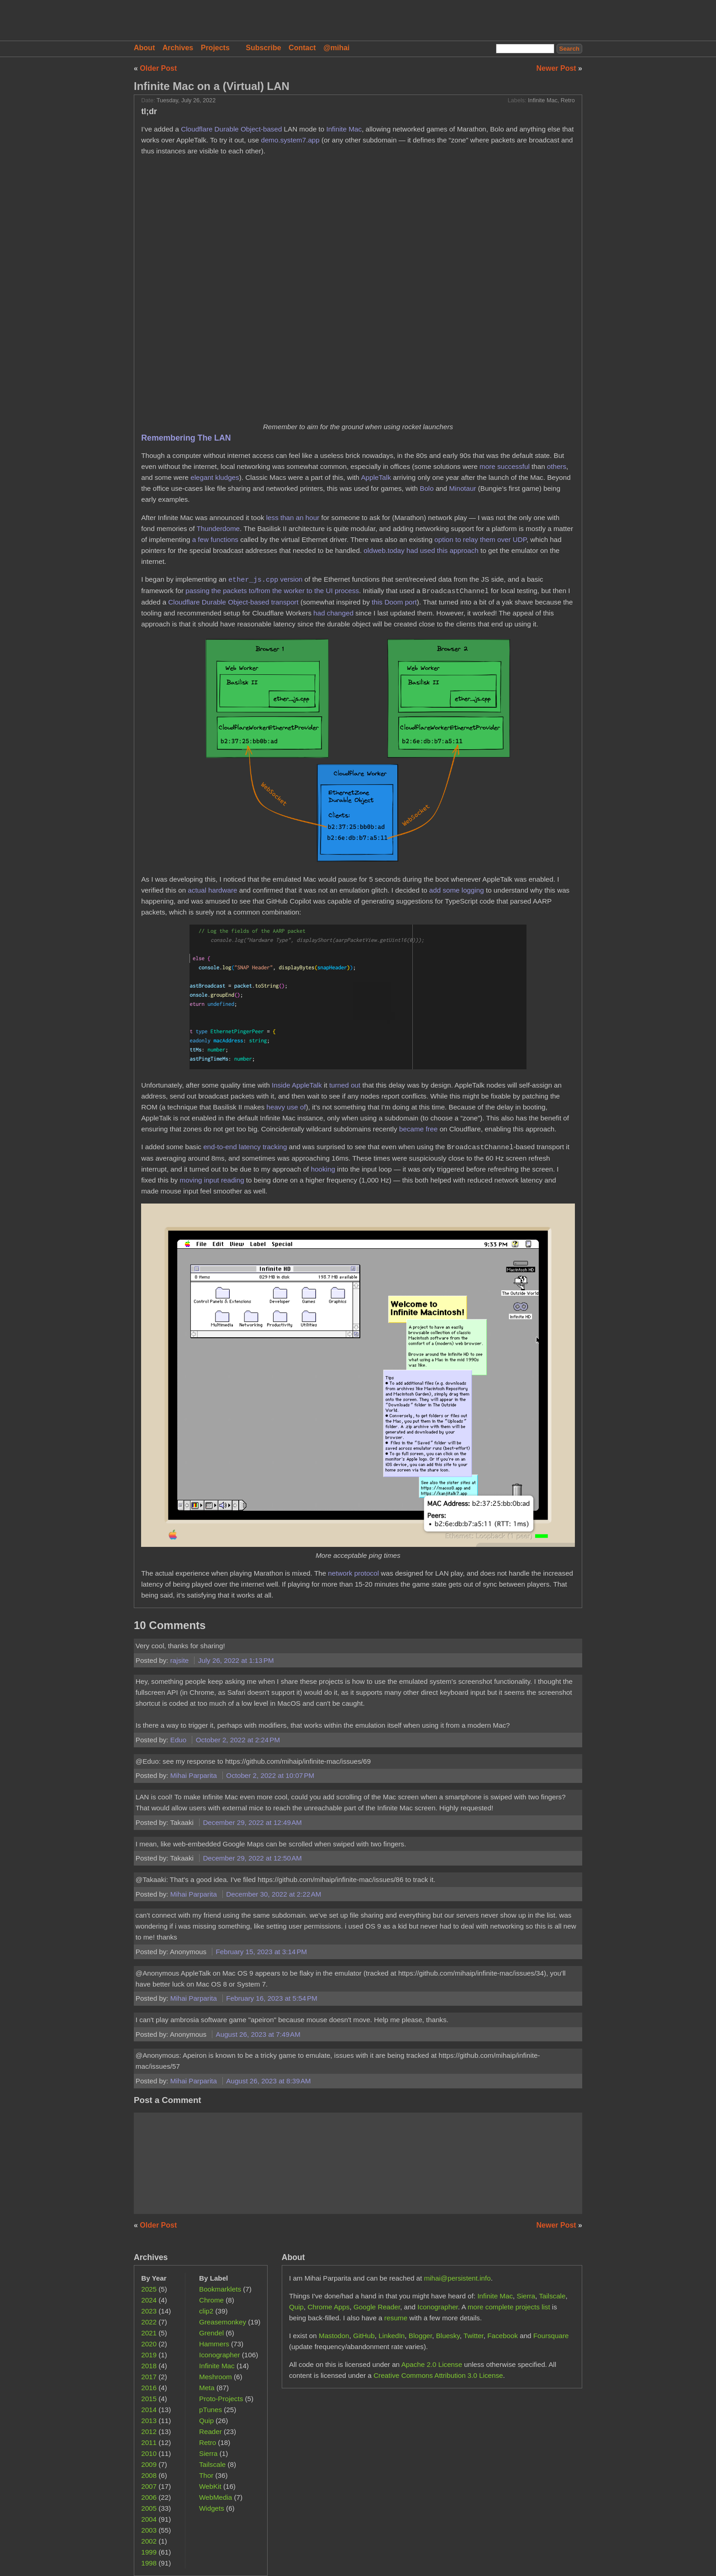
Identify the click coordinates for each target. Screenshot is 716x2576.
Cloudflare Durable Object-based (231, 129)
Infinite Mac (543, 100)
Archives (178, 48)
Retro (568, 100)
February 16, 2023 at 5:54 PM (271, 1998)
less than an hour (293, 517)
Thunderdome (218, 528)
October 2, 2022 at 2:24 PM (238, 1740)
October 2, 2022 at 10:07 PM (270, 1775)
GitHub (363, 2335)
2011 (149, 2442)
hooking (323, 1169)
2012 (149, 2431)
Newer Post (558, 68)
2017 (149, 2377)
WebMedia (215, 2497)
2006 (149, 2497)
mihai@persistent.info (457, 2278)
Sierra (208, 2453)
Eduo (179, 1740)
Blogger (420, 2335)
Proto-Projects (221, 2399)
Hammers (214, 2344)
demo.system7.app (290, 140)
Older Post (158, 68)
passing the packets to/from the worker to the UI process (272, 591)
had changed (333, 613)
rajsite (180, 1660)
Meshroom (215, 2377)
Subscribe (263, 48)
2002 (149, 2541)
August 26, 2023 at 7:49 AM (258, 2034)
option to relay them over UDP (480, 539)
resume (396, 2318)
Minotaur (462, 488)
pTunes (210, 2409)
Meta (207, 2388)
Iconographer (219, 2355)
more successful (504, 466)
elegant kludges (214, 477)
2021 (149, 2333)
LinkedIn (392, 2335)
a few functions (215, 539)
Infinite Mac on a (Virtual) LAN (212, 86)
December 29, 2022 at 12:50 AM (252, 1858)
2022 (149, 2322)
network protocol (353, 1573)
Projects (215, 48)
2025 (149, 2289)
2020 (149, 2344)
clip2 (206, 2311)
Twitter (473, 2335)
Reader (210, 2431)
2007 (149, 2486)
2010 (149, 2453)
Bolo (426, 488)
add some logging (456, 890)
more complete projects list (509, 2307)
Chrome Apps (329, 2307)
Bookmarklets (220, 2289)
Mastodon (334, 2335)
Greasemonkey (222, 2322)
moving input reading (212, 1180)
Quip (206, 2420)
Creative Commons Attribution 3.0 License (438, 2375)
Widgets (211, 2508)
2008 (149, 2475)
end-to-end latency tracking (245, 1147)
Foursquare (551, 2335)
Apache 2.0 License (431, 2364)
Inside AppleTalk (297, 1085)
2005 (149, 2508)
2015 (149, 2399)
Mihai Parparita (194, 1775)
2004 (149, 2519)
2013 (149, 2420)
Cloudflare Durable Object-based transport (233, 602)
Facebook (502, 2335)
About (144, 48)
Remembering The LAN (186, 437)
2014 (149, 2409)
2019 (149, 2355)
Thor (206, 2475)
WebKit (210, 2486)
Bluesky (448, 2335)
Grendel (211, 2333)
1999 (149, 2552)
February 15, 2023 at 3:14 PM (261, 1952)
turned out (344, 1085)
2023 (149, 2311)
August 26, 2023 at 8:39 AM (268, 2081)
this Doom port (394, 602)
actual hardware (212, 890)
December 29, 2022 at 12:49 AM (252, 1822)
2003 (149, 2530)
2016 (149, 2388)
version (265, 580)
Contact (302, 48)
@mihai (336, 48)
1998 (149, 2563)
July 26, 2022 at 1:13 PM (236, 1660)
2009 (149, 2464)
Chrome (211, 2300)
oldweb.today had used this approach (421, 550)
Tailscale (212, 2464)
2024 (149, 2300)
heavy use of (286, 1107)
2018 (149, 2366)
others (556, 466)
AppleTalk (376, 477)
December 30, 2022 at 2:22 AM (273, 1894)
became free (418, 1129)
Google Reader (376, 2307)
